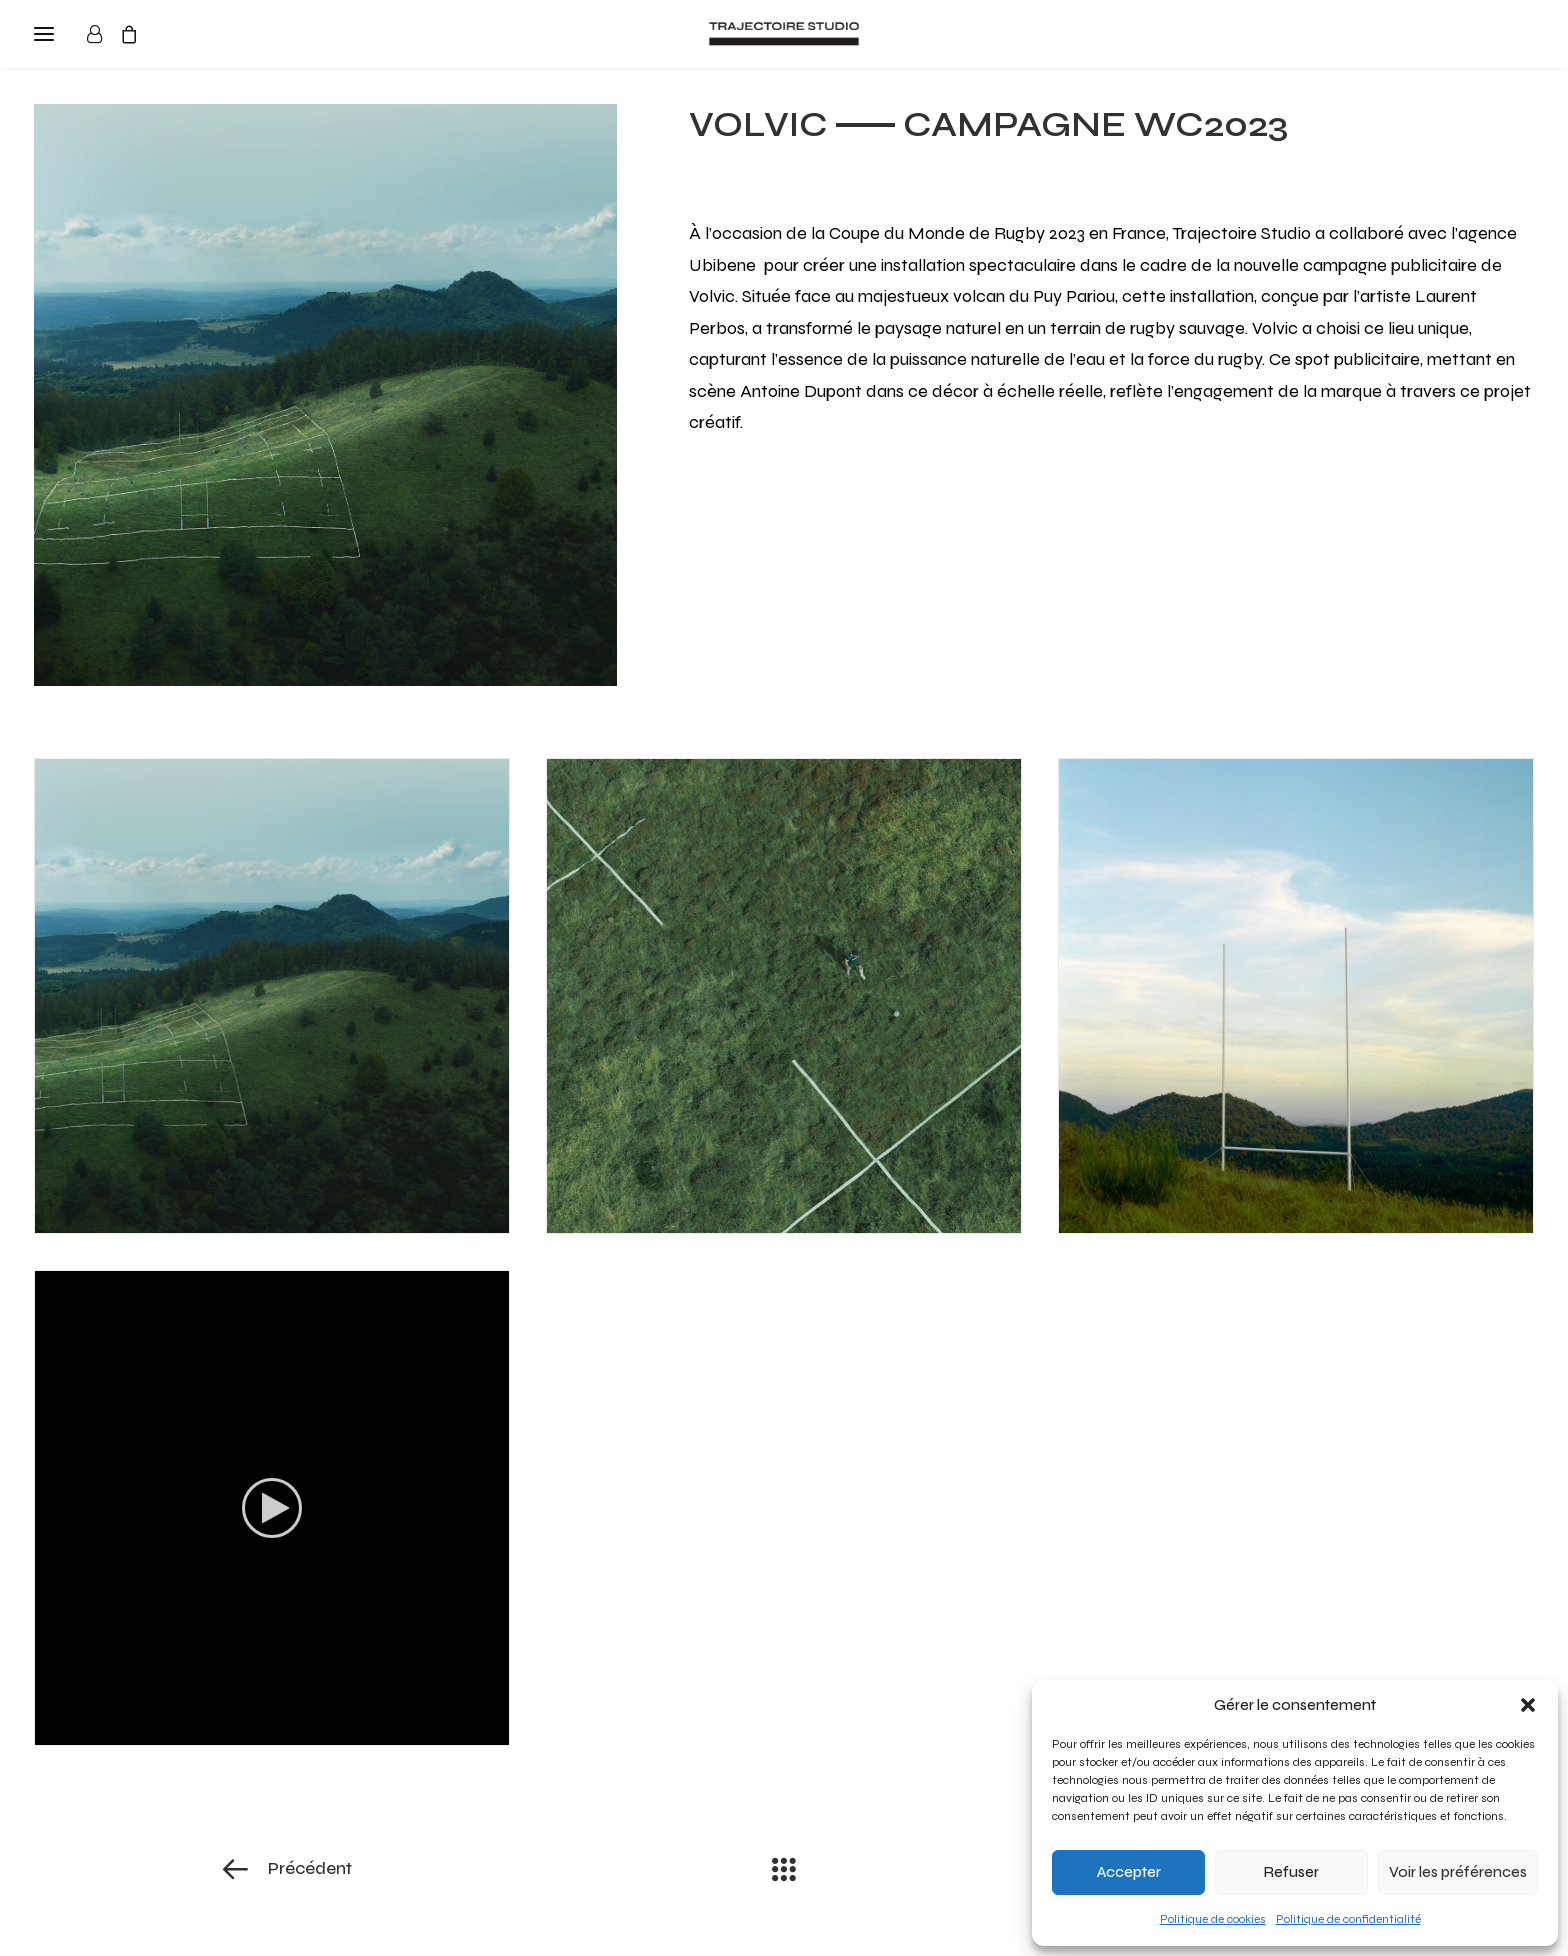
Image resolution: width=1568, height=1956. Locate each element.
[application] (272, 1508)
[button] (1528, 1705)
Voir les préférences (1458, 1872)
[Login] (103, 34)
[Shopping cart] (138, 34)
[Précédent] (445, 1869)
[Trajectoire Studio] (784, 34)
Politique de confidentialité (1348, 1919)
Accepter (1129, 1872)
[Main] (784, 1869)
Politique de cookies (1213, 1919)
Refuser (1291, 1872)
